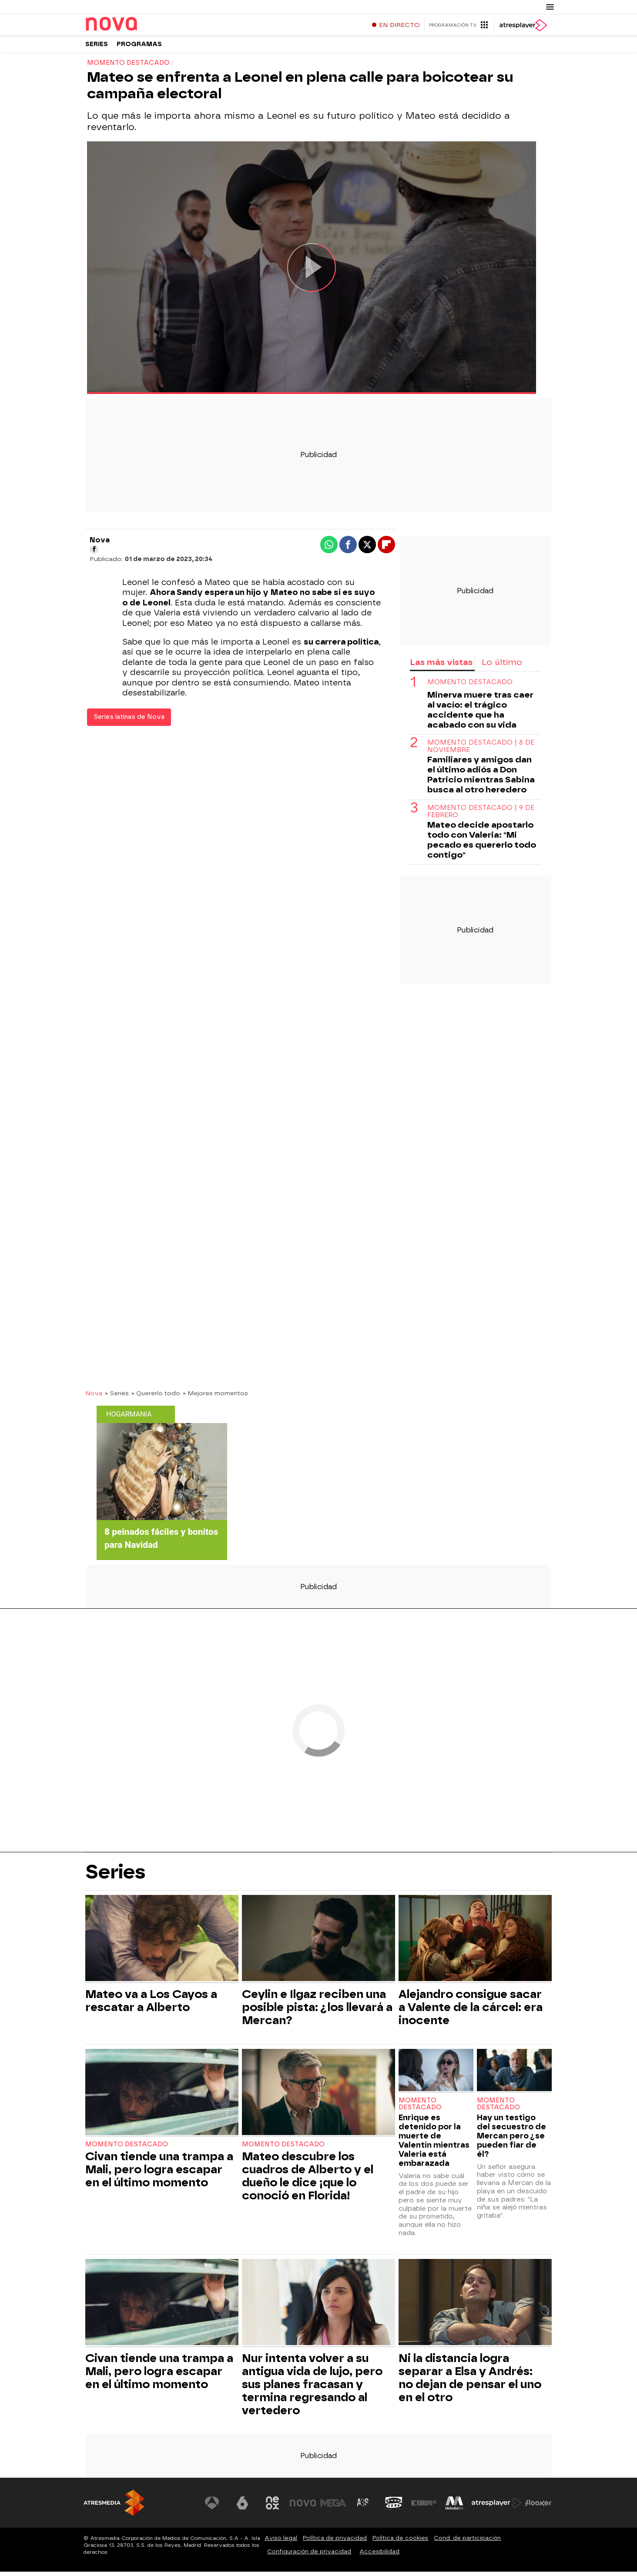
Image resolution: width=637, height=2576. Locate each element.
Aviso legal (281, 2542)
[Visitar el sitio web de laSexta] (242, 2507)
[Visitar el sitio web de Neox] (272, 2507)
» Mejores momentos (215, 1397)
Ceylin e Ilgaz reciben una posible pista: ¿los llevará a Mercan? (317, 2011)
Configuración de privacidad (309, 2556)
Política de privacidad (335, 2542)
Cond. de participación (467, 2542)
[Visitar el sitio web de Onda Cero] (394, 2507)
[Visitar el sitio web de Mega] (333, 2507)
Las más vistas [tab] (441, 667)
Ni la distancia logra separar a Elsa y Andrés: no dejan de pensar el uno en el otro (470, 2382)
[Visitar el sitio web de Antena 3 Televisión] (212, 2507)
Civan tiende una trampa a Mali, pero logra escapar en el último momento (159, 2173)
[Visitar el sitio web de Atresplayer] (496, 2507)
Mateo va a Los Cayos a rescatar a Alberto (151, 2005)
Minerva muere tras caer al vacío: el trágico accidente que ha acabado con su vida (480, 714)
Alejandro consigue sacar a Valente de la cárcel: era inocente (471, 2011)
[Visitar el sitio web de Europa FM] (424, 2507)
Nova (93, 1397)
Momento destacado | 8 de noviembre (480, 750)
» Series (117, 1397)
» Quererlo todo (155, 1397)
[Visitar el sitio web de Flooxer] (538, 2507)
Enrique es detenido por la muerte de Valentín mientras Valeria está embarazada (434, 2144)
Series (96, 47)
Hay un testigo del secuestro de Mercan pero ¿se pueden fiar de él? (511, 2140)
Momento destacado (470, 686)
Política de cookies (400, 2542)
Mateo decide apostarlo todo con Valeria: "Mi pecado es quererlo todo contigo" (481, 844)
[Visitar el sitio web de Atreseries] (363, 2507)
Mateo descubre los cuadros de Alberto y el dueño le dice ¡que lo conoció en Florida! (307, 2180)
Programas (139, 47)
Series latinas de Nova (129, 721)
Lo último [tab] (502, 667)
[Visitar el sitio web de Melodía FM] (454, 2507)
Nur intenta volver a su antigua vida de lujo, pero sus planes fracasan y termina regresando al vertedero (312, 2388)
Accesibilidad (379, 2556)
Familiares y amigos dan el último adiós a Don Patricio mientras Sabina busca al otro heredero (481, 779)
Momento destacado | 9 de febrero (480, 816)
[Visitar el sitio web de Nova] (303, 2507)
